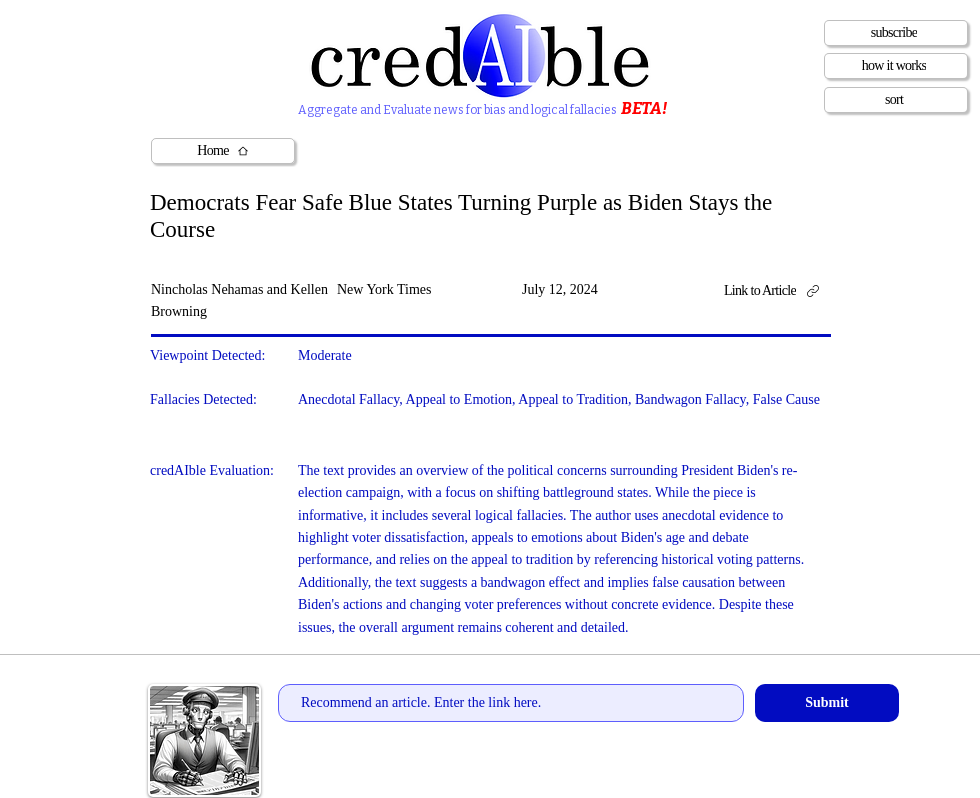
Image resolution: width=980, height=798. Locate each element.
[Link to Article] (778, 291)
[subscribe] (896, 33)
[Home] (223, 151)
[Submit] (827, 703)
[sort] (896, 100)
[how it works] (896, 66)
